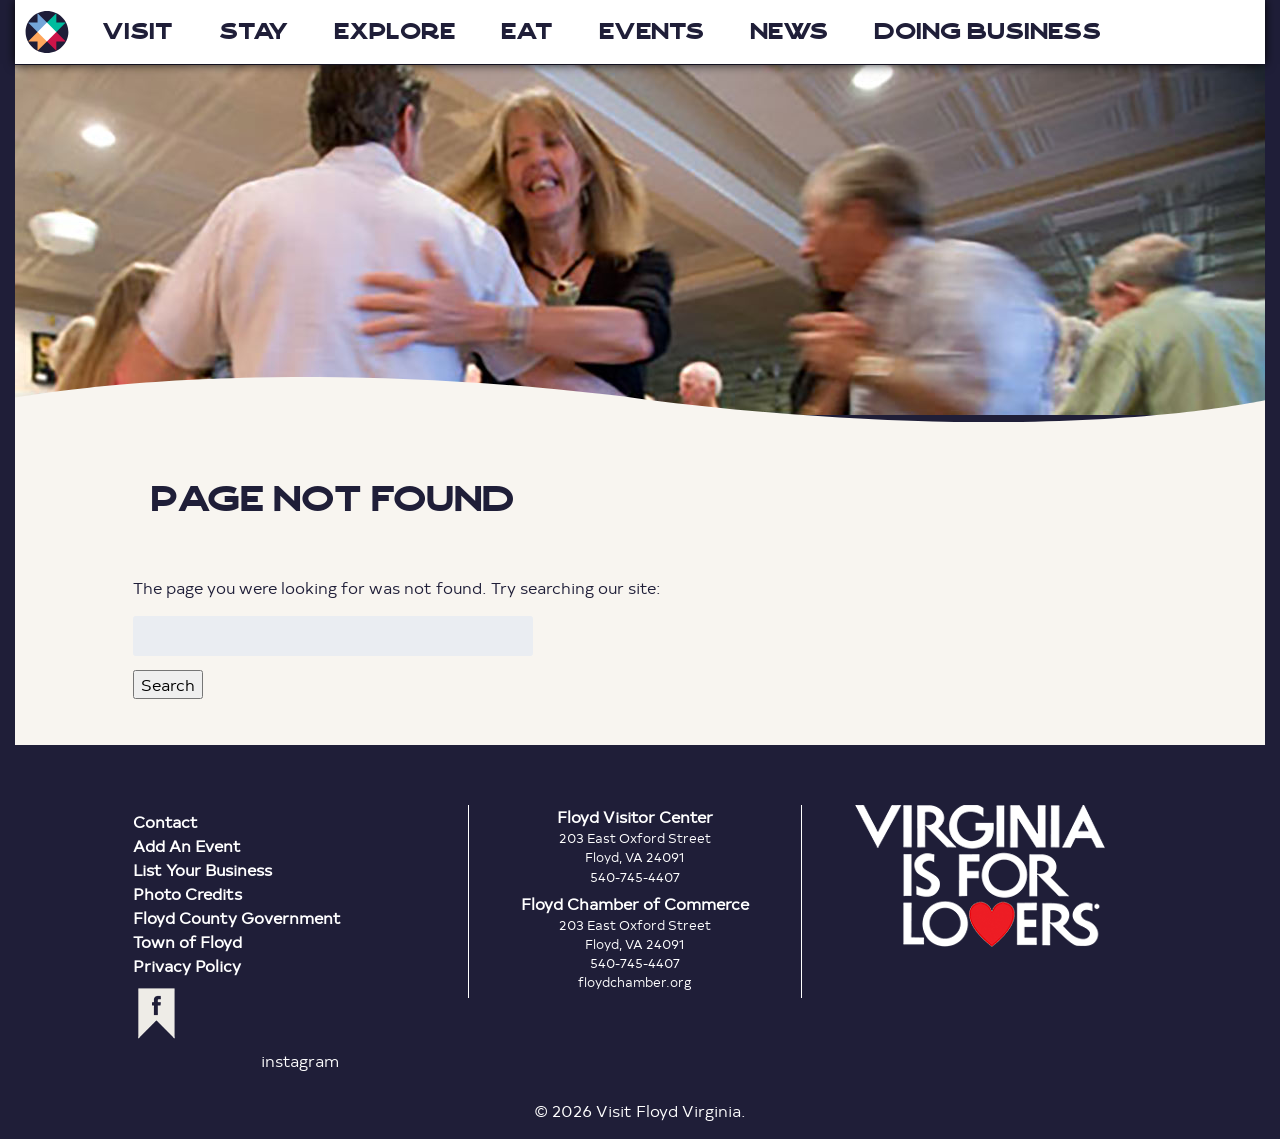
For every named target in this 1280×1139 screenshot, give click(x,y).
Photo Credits (187, 893)
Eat (527, 31)
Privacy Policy (187, 965)
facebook (156, 1013)
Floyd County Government (237, 917)
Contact (165, 821)
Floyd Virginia (640, 211)
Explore (394, 31)
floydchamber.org (635, 982)
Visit (137, 31)
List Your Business (202, 869)
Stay (253, 31)
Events (651, 31)
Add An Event (187, 845)
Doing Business (987, 31)
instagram (300, 1060)
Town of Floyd (187, 941)
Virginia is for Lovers (980, 876)
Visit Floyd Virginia (47, 32)
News (789, 31)
